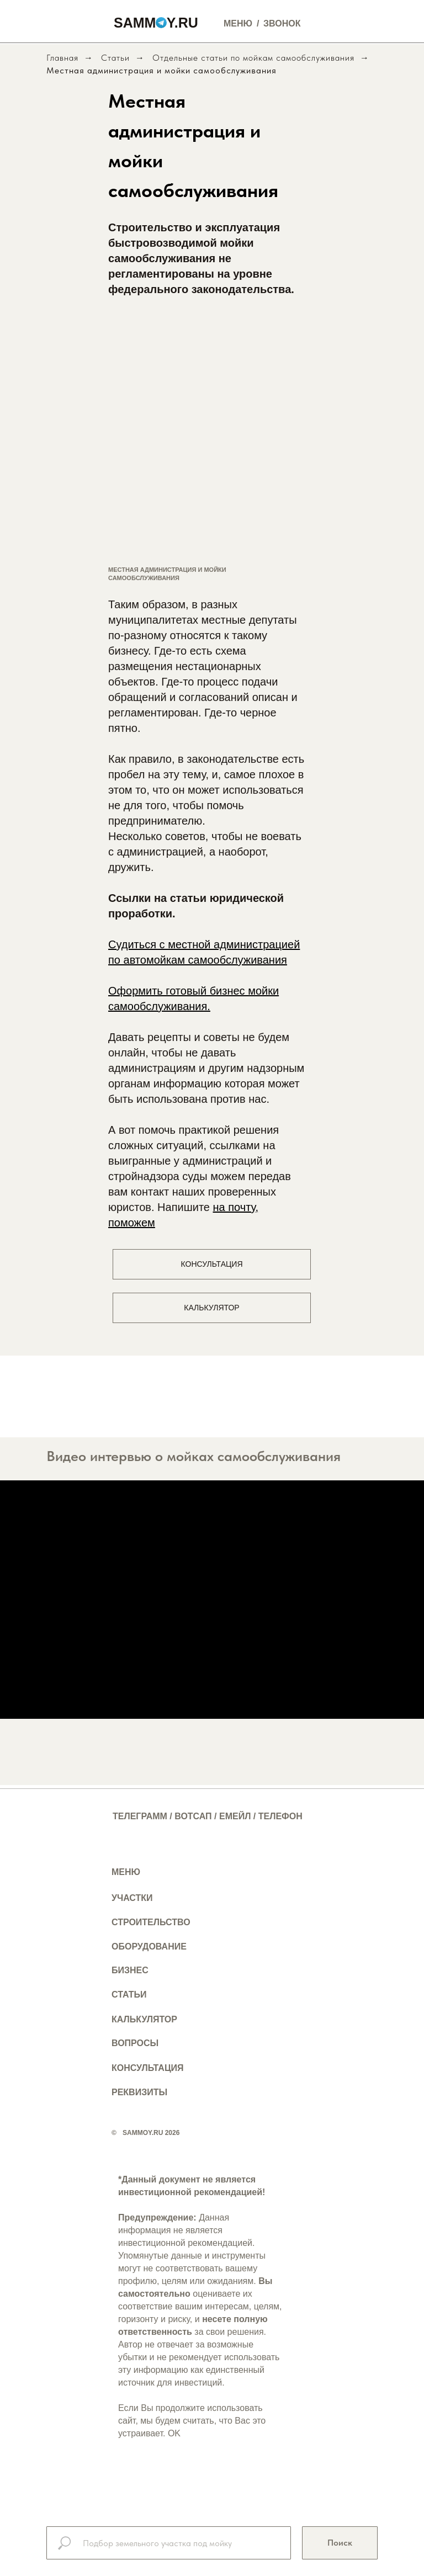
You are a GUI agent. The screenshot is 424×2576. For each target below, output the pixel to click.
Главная (62, 57)
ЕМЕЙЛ (235, 1816)
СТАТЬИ (129, 1994)
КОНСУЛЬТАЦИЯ (148, 2068)
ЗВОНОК (281, 23)
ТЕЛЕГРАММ (140, 1816)
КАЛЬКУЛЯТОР (144, 2019)
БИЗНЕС (130, 1970)
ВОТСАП (192, 1816)
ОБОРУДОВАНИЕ (149, 1946)
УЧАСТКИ (132, 1898)
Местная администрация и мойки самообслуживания (161, 70)
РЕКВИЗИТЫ (139, 2092)
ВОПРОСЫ (135, 2043)
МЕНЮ (126, 1872)
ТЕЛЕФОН (280, 1816)
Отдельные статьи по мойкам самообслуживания (253, 57)
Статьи (115, 57)
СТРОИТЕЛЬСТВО (151, 1922)
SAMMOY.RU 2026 (151, 2133)
